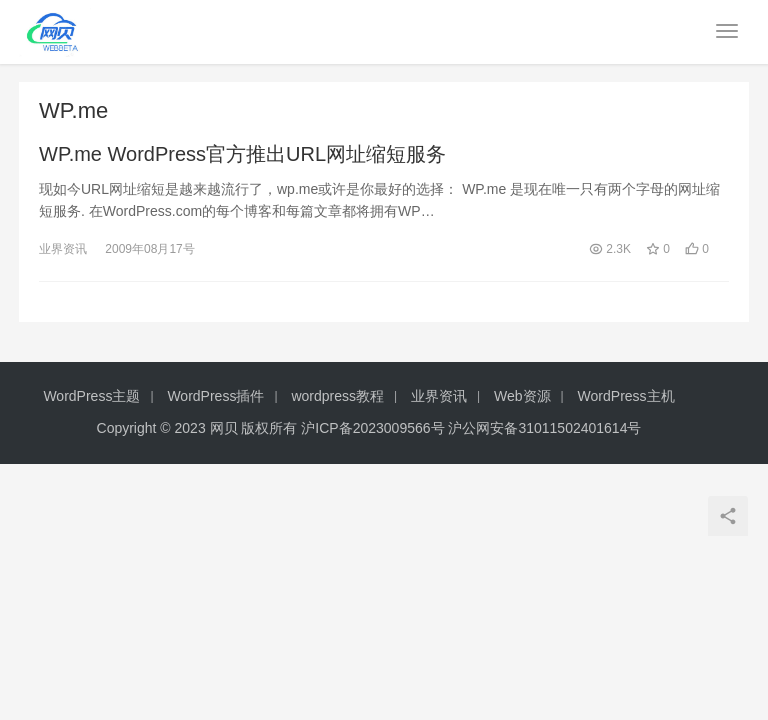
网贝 (224, 428)
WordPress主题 (91, 396)
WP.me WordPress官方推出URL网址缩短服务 (242, 154)
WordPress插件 (215, 396)
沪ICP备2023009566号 (374, 428)
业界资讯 (63, 249)
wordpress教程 (337, 396)
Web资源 (522, 396)
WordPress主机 (626, 396)
